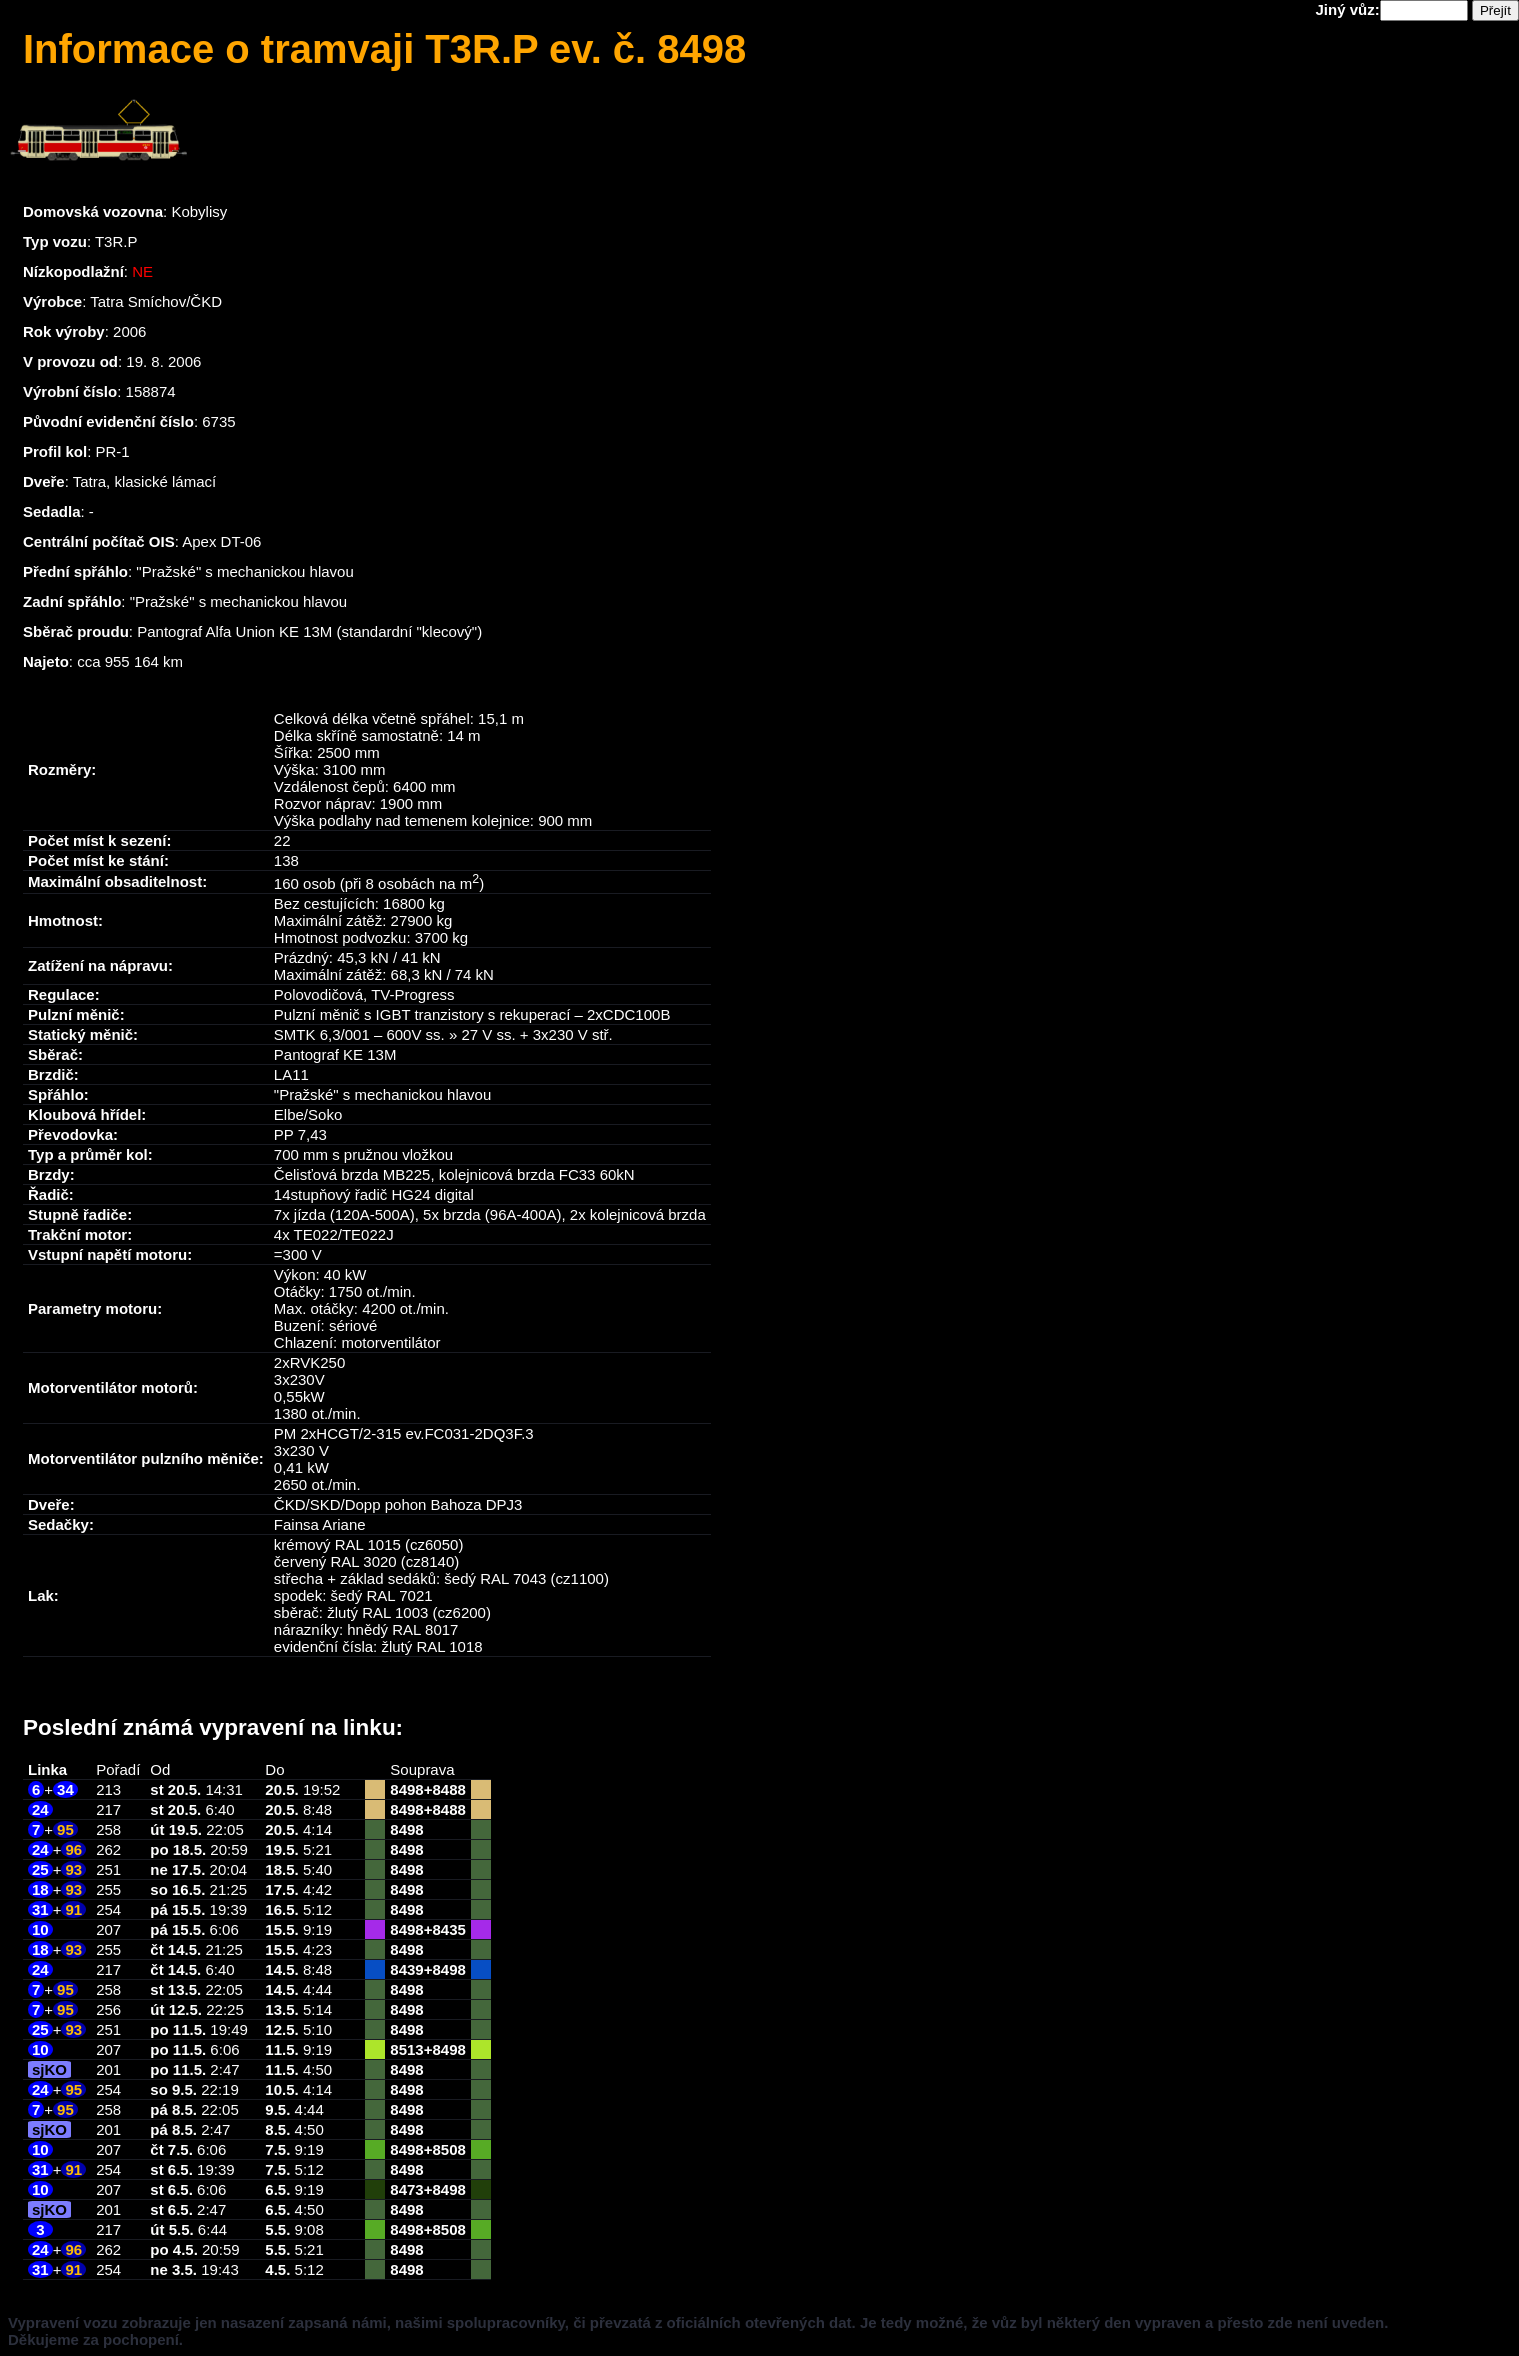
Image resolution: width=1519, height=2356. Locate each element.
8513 (406, 2049)
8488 (448, 1789)
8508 (448, 2149)
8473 (406, 2189)
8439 (406, 1969)
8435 (448, 1929)
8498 (406, 1789)
